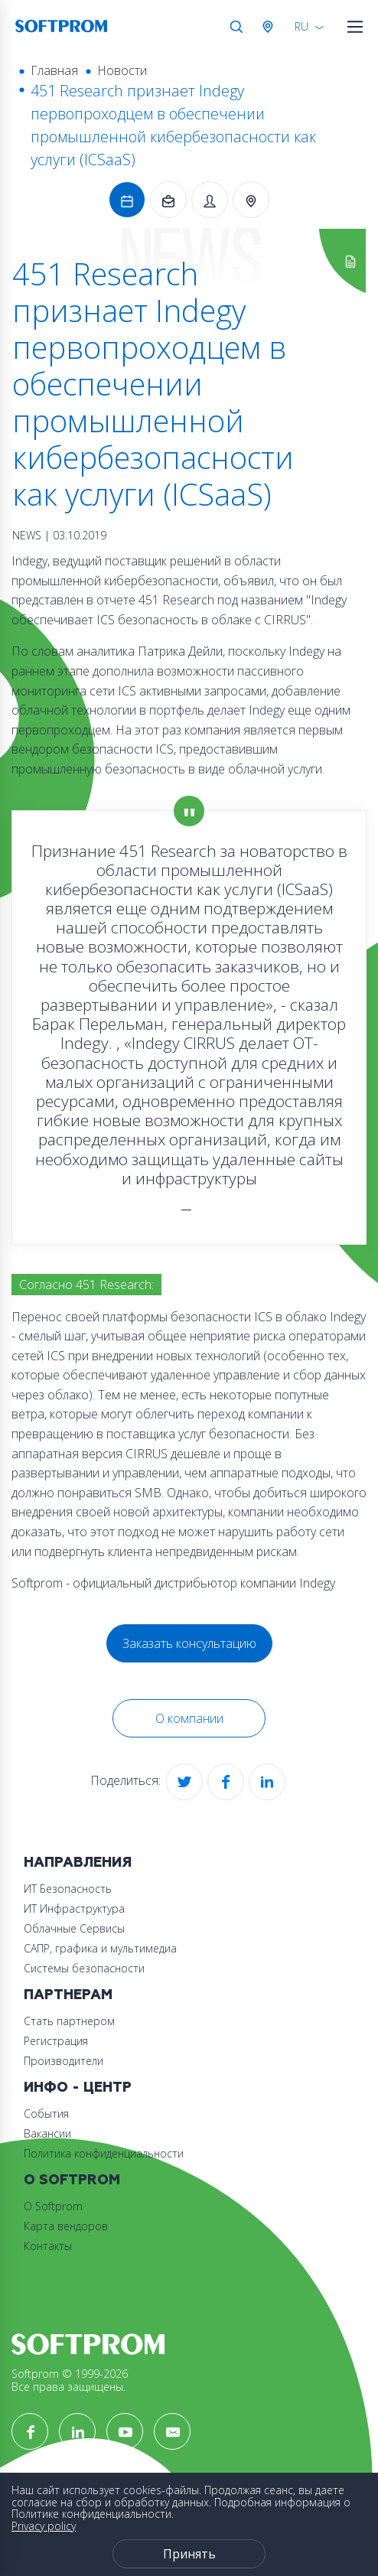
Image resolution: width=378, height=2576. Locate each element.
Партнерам (68, 1995)
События (46, 2113)
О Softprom (72, 2180)
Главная (54, 70)
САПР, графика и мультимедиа (100, 1948)
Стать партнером (69, 2021)
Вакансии (47, 2133)
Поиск (236, 27)
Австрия (271, 27)
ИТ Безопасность (68, 1888)
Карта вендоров (66, 2226)
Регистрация (56, 2041)
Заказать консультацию (189, 1643)
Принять (189, 2553)
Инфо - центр (78, 2087)
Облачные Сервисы (74, 1928)
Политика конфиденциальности (104, 2153)
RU (301, 26)
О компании (189, 1718)
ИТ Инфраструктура (74, 1908)
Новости (122, 70)
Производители (63, 2060)
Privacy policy (43, 2526)
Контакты (48, 2246)
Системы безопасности (84, 1968)
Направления (78, 1862)
